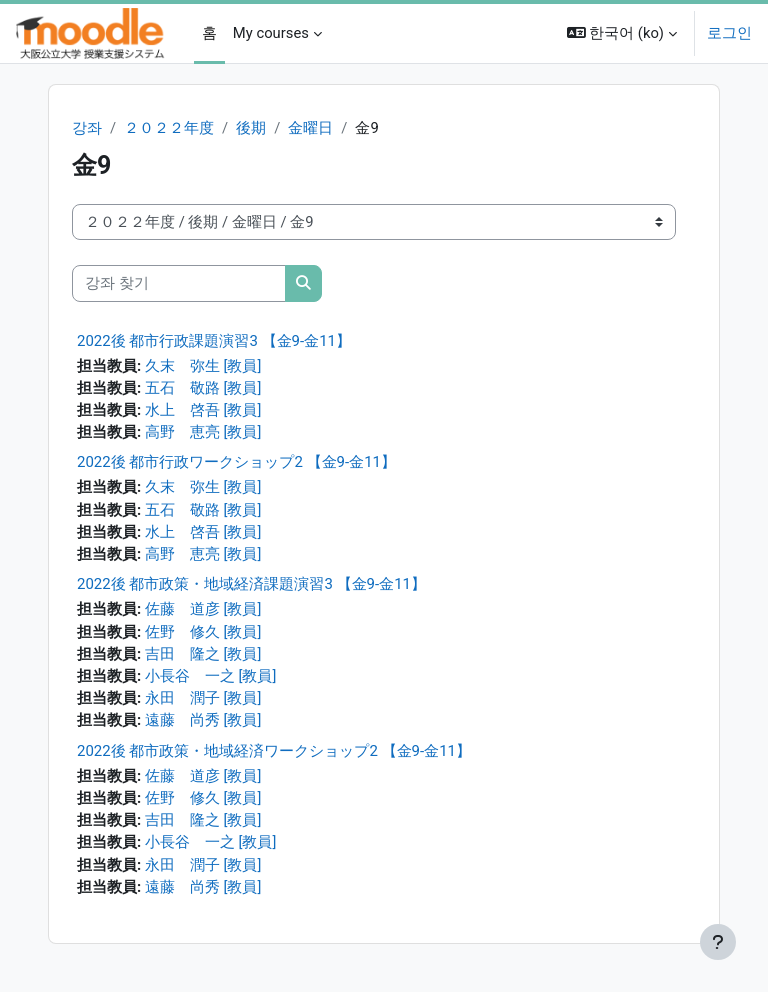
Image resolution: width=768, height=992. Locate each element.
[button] (622, 33)
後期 (251, 128)
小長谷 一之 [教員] (211, 676)
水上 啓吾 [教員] (203, 410)
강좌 (87, 128)
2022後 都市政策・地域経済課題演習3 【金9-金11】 (251, 584)
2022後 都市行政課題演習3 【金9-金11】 (214, 341)
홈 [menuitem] (209, 33)
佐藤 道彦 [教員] (203, 609)
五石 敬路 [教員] (203, 388)
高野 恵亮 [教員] (203, 432)
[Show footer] (718, 942)
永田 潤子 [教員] (203, 698)
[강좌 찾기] (179, 283)
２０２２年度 (169, 128)
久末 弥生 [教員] (203, 366)
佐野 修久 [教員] (203, 632)
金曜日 (310, 128)
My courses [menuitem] (271, 33)
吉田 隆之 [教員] (203, 654)
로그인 (729, 33)
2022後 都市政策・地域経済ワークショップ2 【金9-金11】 (274, 751)
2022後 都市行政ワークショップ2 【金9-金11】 (236, 462)
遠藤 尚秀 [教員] (203, 720)
